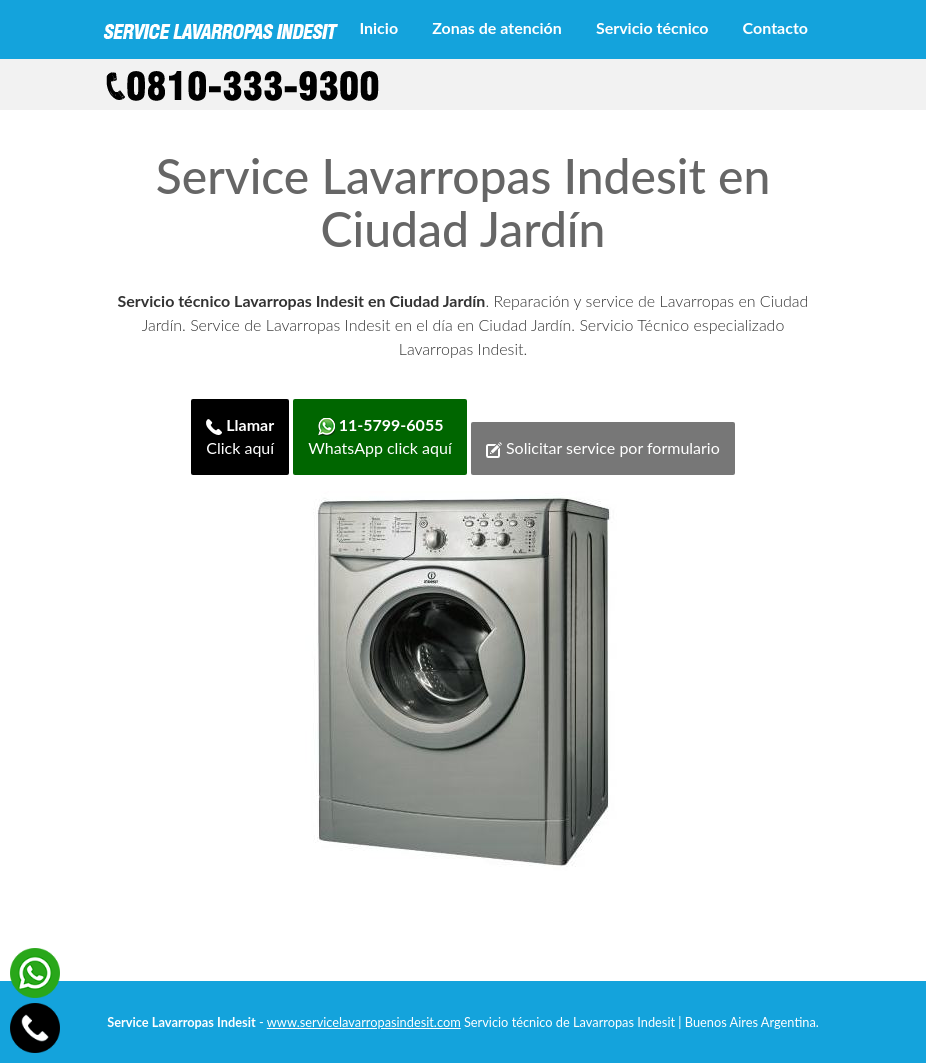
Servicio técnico (652, 27)
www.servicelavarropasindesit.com (364, 1022)
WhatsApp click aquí (379, 436)
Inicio (378, 27)
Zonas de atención (497, 27)
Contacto (775, 27)
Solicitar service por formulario (603, 448)
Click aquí (240, 436)
